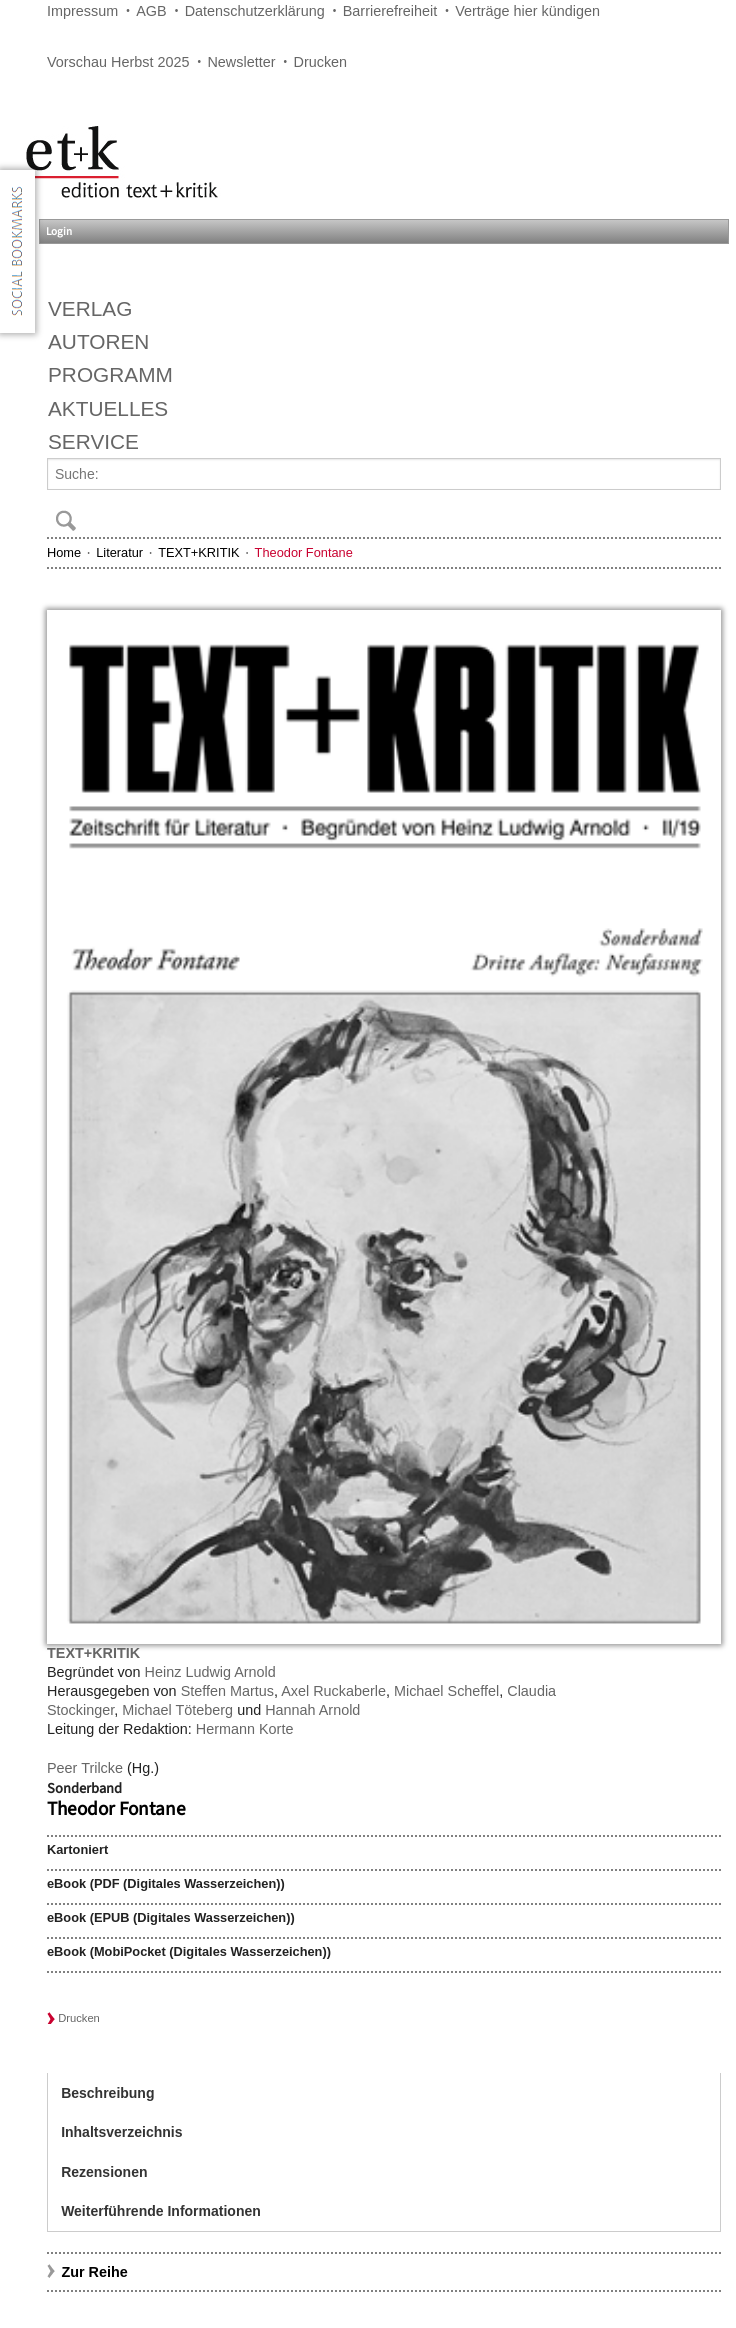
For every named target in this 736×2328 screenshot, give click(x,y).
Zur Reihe (94, 2272)
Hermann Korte (245, 1729)
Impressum (82, 11)
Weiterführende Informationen (161, 2211)
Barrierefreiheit (390, 11)
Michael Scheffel (446, 1691)
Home (64, 552)
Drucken (321, 62)
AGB (151, 11)
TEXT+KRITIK (198, 552)
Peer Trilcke (85, 1768)
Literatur (119, 552)
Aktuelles (108, 408)
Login (59, 231)
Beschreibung (107, 2093)
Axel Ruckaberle (333, 1691)
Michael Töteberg (177, 1710)
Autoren (98, 341)
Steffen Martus (227, 1691)
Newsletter (241, 62)
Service (93, 441)
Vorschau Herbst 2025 (118, 62)
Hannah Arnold (312, 1710)
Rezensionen (104, 2172)
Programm (110, 374)
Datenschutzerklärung (255, 11)
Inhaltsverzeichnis (121, 2132)
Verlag (90, 308)
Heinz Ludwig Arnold (210, 1672)
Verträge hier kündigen (527, 11)
